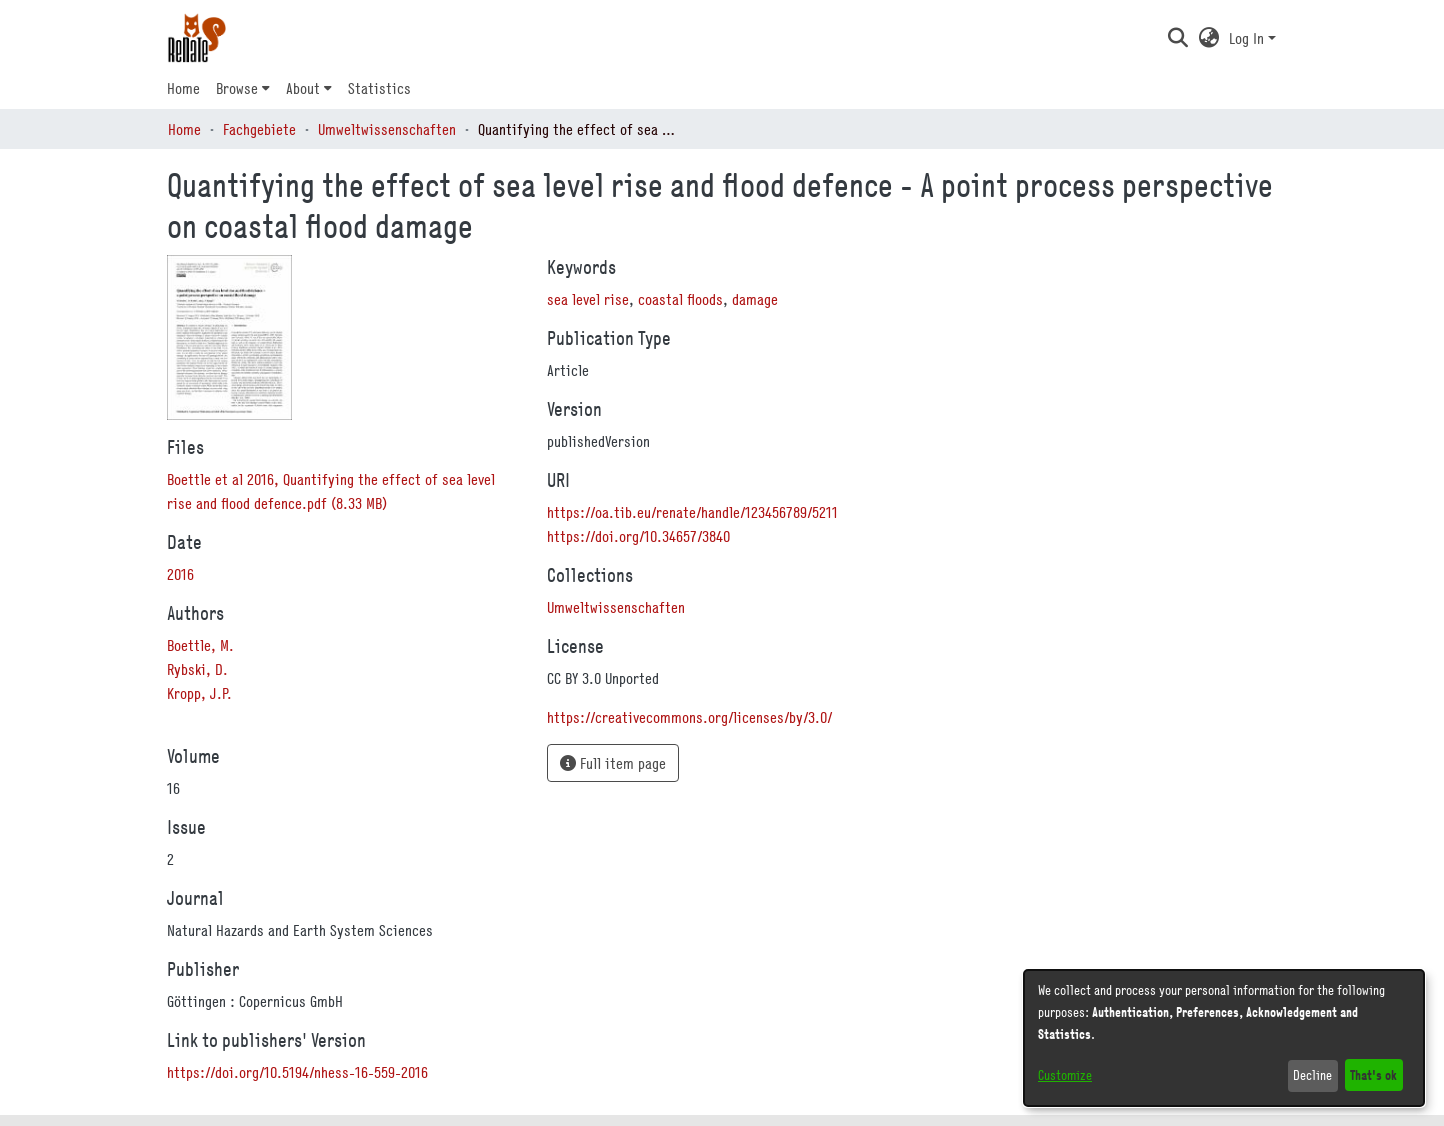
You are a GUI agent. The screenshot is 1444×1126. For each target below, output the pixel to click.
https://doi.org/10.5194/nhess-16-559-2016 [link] (297, 1072)
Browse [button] (237, 88)
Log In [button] (1248, 38)
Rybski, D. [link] (197, 669)
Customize (1065, 1075)
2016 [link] (180, 574)
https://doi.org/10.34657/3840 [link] (638, 536)
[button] (1177, 38)
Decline (1312, 1075)
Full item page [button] (613, 763)
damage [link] (755, 299)
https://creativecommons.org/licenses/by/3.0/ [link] (689, 717)
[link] (616, 607)
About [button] (303, 88)
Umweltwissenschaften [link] (387, 129)
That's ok (1373, 1074)
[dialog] (1224, 1038)
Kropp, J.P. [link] (199, 693)
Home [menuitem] (183, 88)
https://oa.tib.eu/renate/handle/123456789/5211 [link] (692, 512)
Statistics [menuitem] (379, 88)
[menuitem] (243, 88)
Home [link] (184, 129)
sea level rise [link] (588, 299)
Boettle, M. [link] (200, 645)
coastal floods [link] (680, 299)
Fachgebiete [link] (259, 129)
